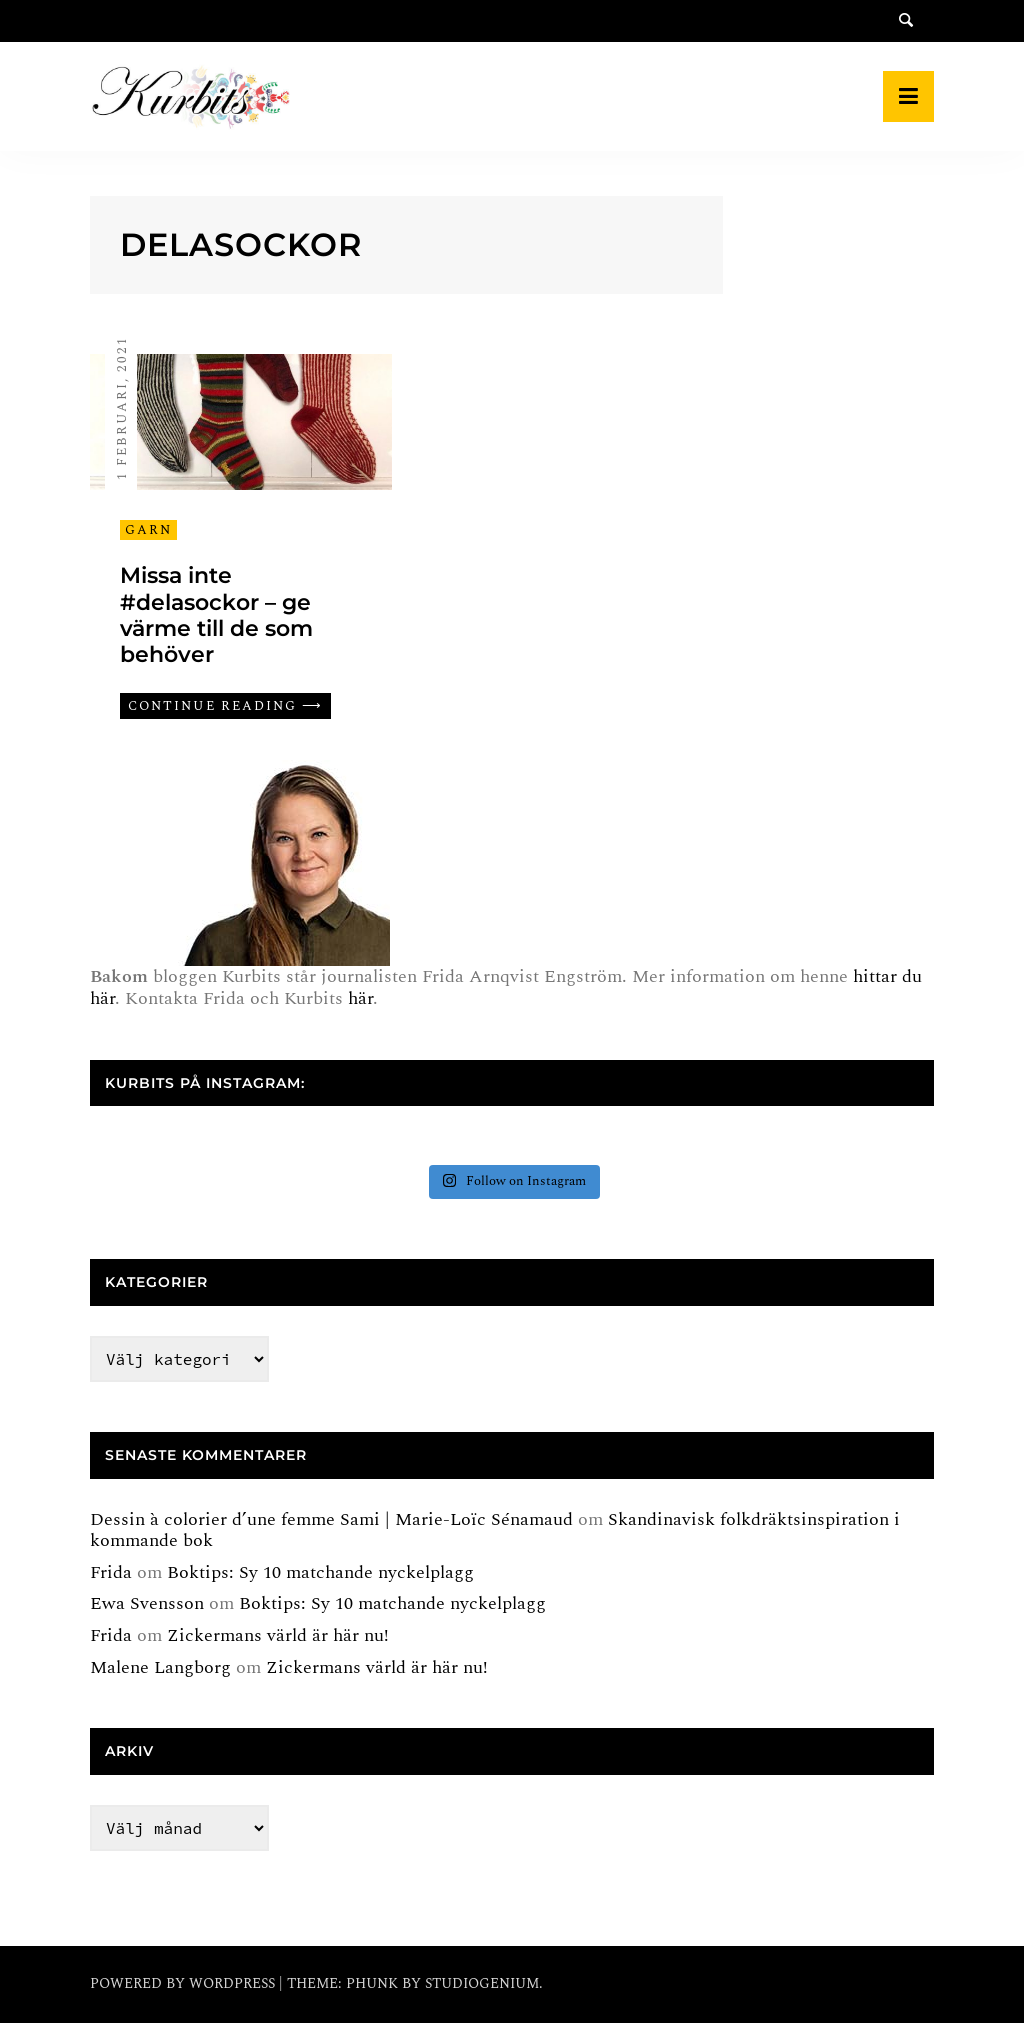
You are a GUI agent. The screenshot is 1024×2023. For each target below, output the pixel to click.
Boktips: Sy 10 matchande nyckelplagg (320, 1572)
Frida (111, 1572)
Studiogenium (482, 1983)
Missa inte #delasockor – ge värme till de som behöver (216, 615)
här (360, 998)
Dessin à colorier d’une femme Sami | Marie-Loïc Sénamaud (331, 1519)
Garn (148, 530)
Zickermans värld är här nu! (278, 1635)
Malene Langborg (160, 1667)
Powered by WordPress (184, 1983)
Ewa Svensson (147, 1603)
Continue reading (212, 706)
